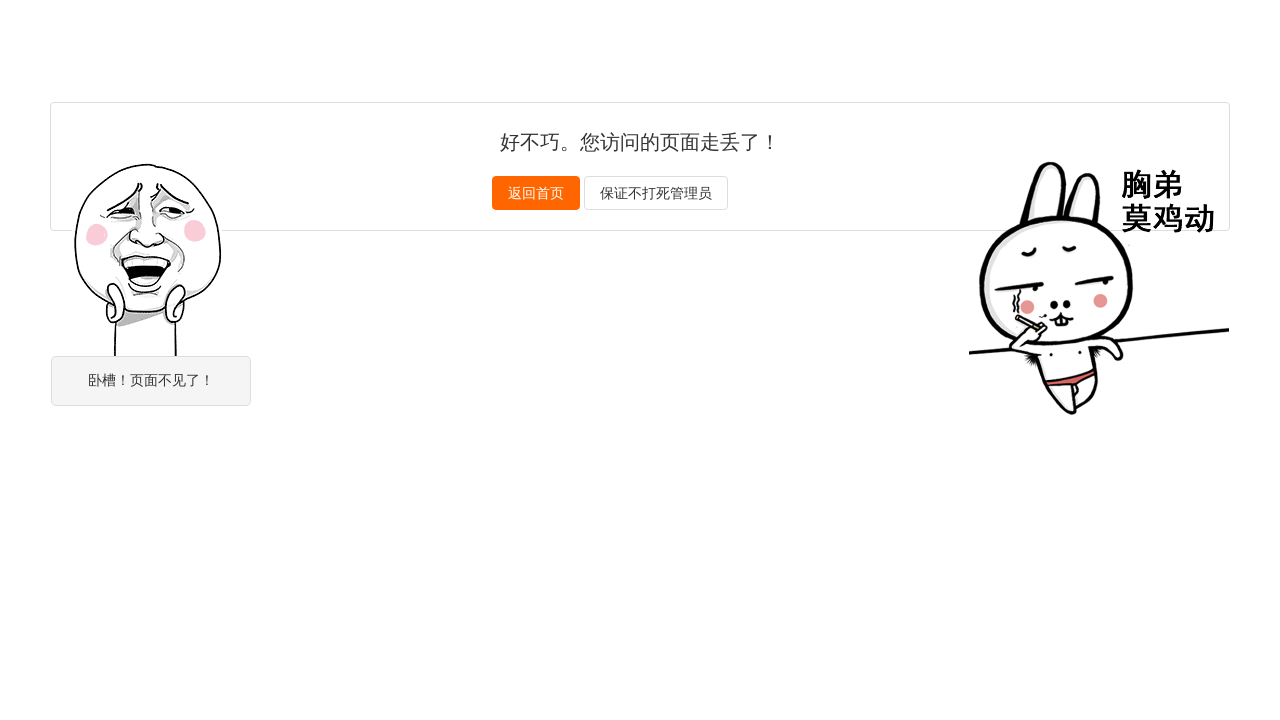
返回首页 (536, 193)
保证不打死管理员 (656, 193)
